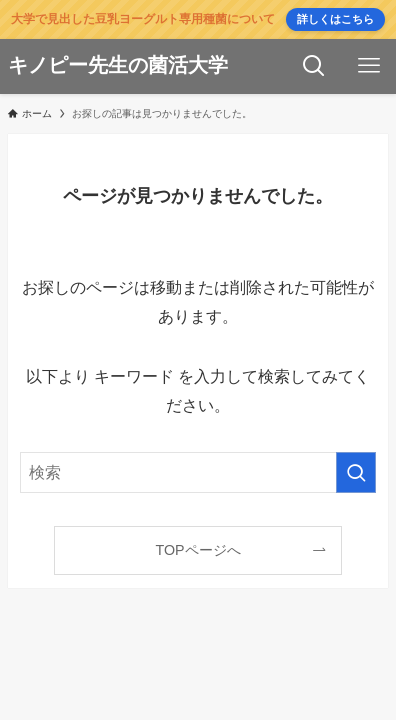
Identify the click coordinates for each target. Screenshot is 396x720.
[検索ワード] (198, 473)
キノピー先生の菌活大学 (118, 66)
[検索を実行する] (356, 473)
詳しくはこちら (335, 19)
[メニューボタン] (368, 66)
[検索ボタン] (313, 66)
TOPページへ (197, 550)
